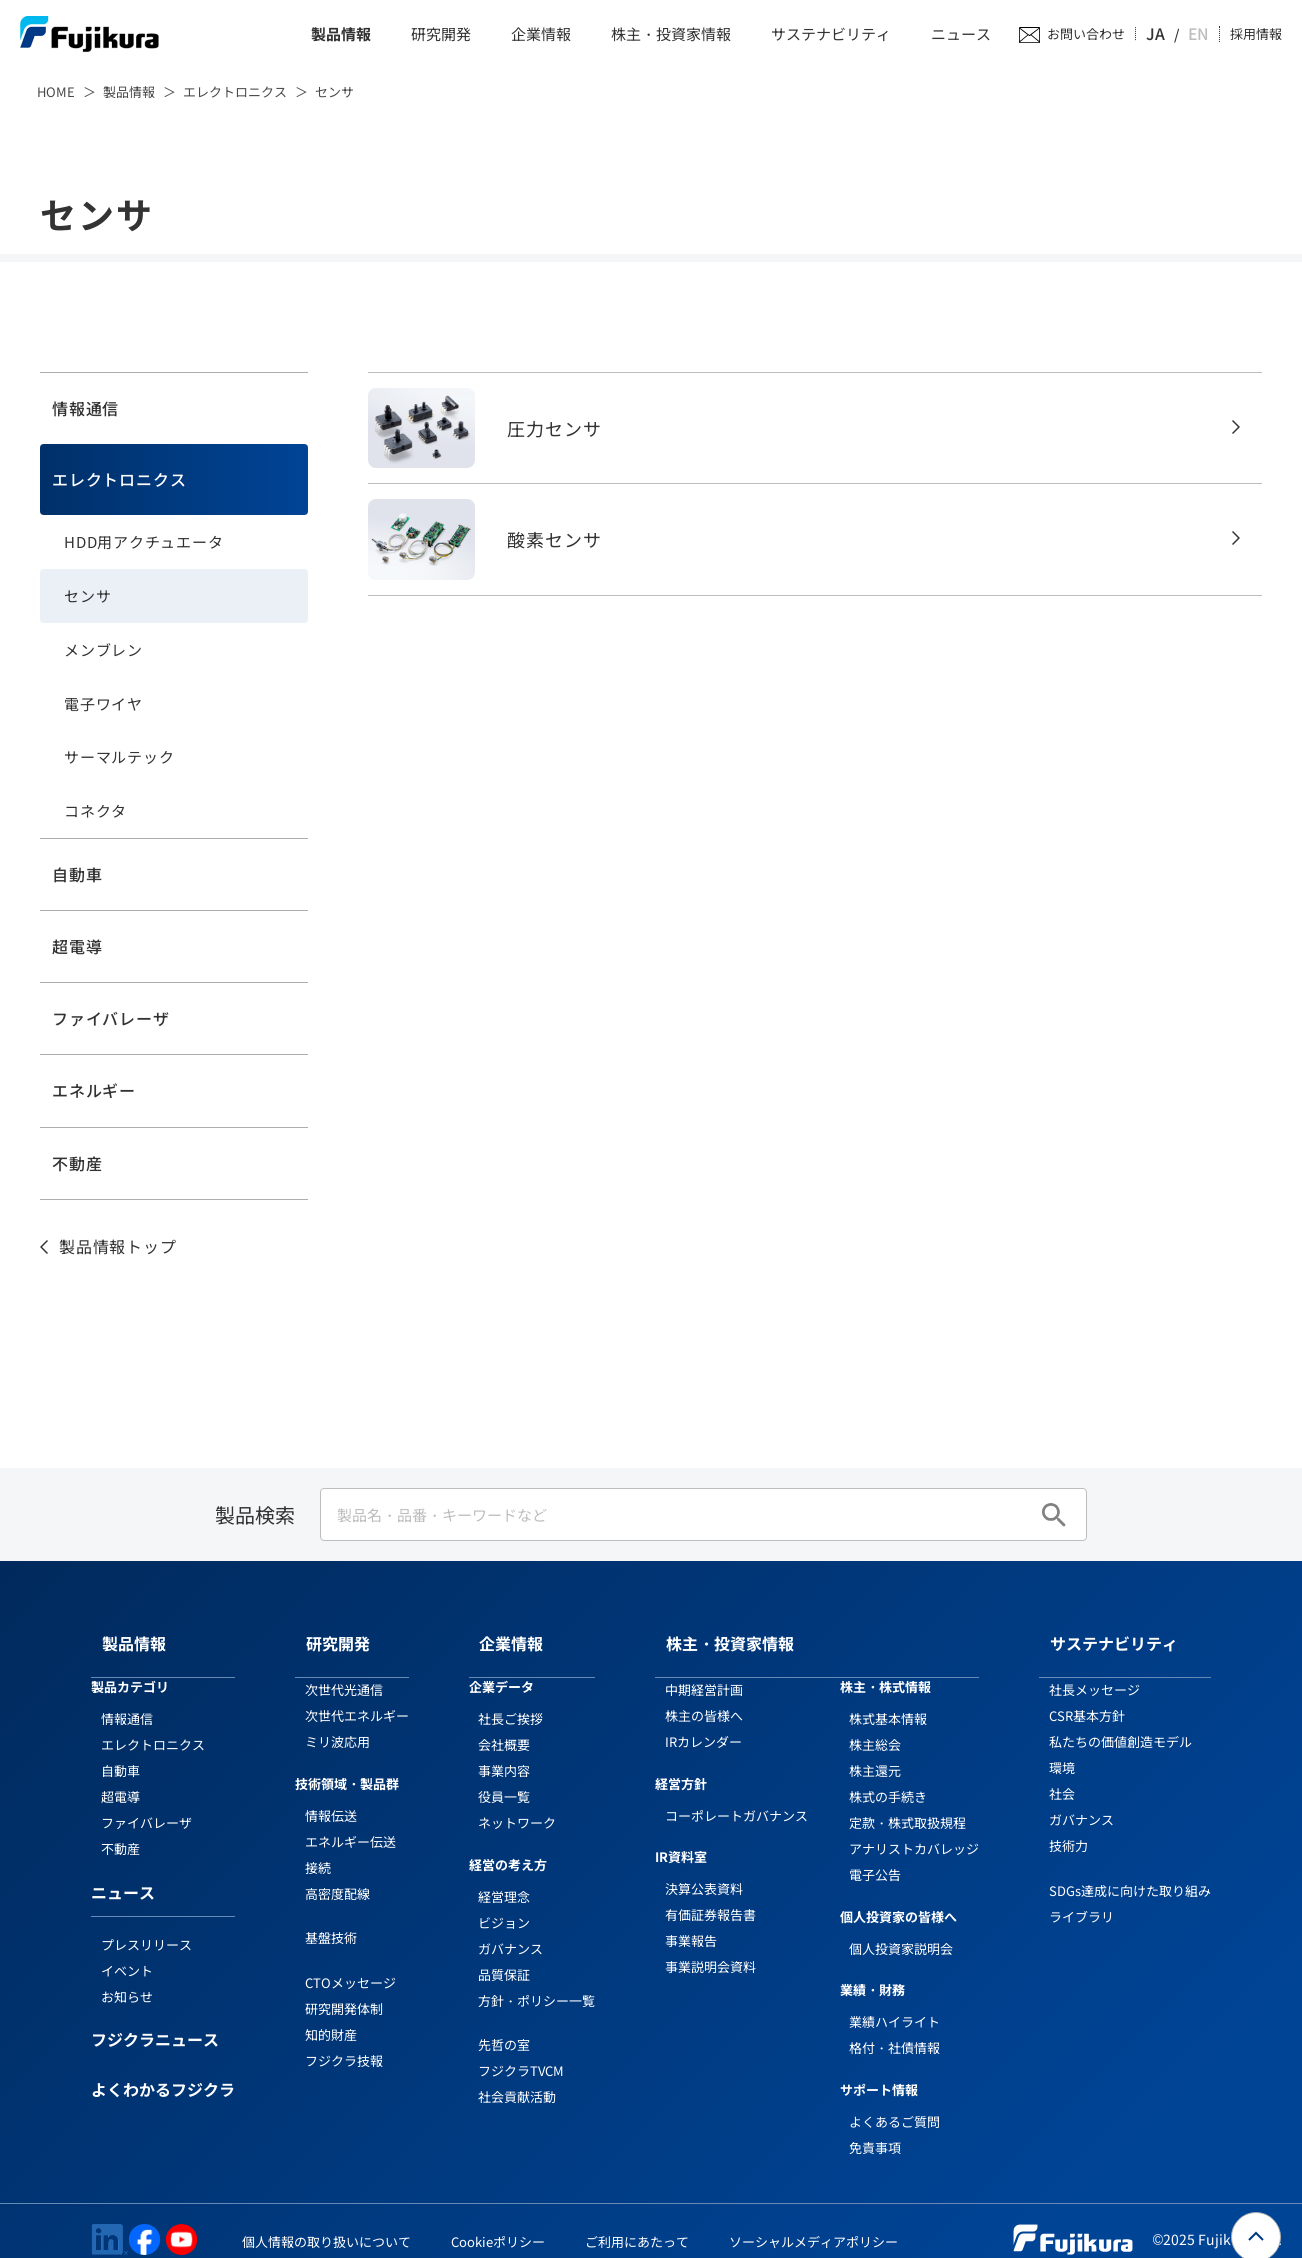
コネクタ (95, 810)
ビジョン (504, 1904)
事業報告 (691, 1923)
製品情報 (341, 34)
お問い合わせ (1104, 34)
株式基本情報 (888, 1700)
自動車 (77, 874)
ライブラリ (1081, 1898)
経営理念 (504, 1878)
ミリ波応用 (337, 1723)
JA (1172, 34)
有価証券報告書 (710, 1897)
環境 (1062, 1749)
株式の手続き (888, 1778)
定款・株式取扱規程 (907, 1804)
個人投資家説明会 (901, 1930)
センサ (87, 595)
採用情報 (1256, 34)
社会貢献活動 (517, 2079)
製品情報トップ (118, 1246)
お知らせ (127, 1978)
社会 (1062, 1775)
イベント (127, 1952)
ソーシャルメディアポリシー (813, 2223)
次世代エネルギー (357, 1697)
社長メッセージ (1094, 1671)
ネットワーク (517, 1804)
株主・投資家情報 (671, 34)
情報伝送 (331, 1797)
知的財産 (331, 2016)
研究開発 (441, 34)
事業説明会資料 (710, 1949)
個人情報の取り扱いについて (326, 2223)
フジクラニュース (155, 2024)
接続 (318, 1849)
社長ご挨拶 (510, 1700)
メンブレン (103, 649)
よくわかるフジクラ (163, 2074)
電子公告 (875, 1856)
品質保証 (504, 1956)
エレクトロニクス (235, 91)
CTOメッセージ (350, 1964)
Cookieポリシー (498, 2223)
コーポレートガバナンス (736, 1797)
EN (1200, 34)
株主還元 (875, 1752)
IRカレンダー (703, 1723)
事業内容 (504, 1752)
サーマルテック (119, 756)
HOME (56, 91)
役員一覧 (504, 1778)
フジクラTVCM (521, 2053)
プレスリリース (146, 1926)
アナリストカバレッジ (914, 1830)
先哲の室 (504, 2027)
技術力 (1068, 1827)
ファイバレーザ (111, 1018)
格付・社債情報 (894, 2030)
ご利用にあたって (637, 2223)
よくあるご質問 (894, 2103)
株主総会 (875, 1726)
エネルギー (94, 1090)
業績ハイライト (894, 2004)
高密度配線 (337, 1875)
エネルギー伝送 (350, 1823)
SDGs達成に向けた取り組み (1130, 1872)
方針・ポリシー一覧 (536, 1982)
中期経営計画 (704, 1671)
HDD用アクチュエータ (143, 541)
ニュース (961, 34)
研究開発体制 (344, 1990)
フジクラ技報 (344, 2042)
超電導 (77, 946)
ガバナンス (510, 1930)
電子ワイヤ (103, 703)
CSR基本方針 (1087, 1697)
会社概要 (504, 1726)
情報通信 (85, 408)
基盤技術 (331, 1920)
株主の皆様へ (704, 1697)
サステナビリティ (831, 34)
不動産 (77, 1163)
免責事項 (875, 2129)
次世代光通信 (344, 1671)
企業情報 (541, 34)
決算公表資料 (704, 1871)
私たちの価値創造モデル (1120, 1723)
